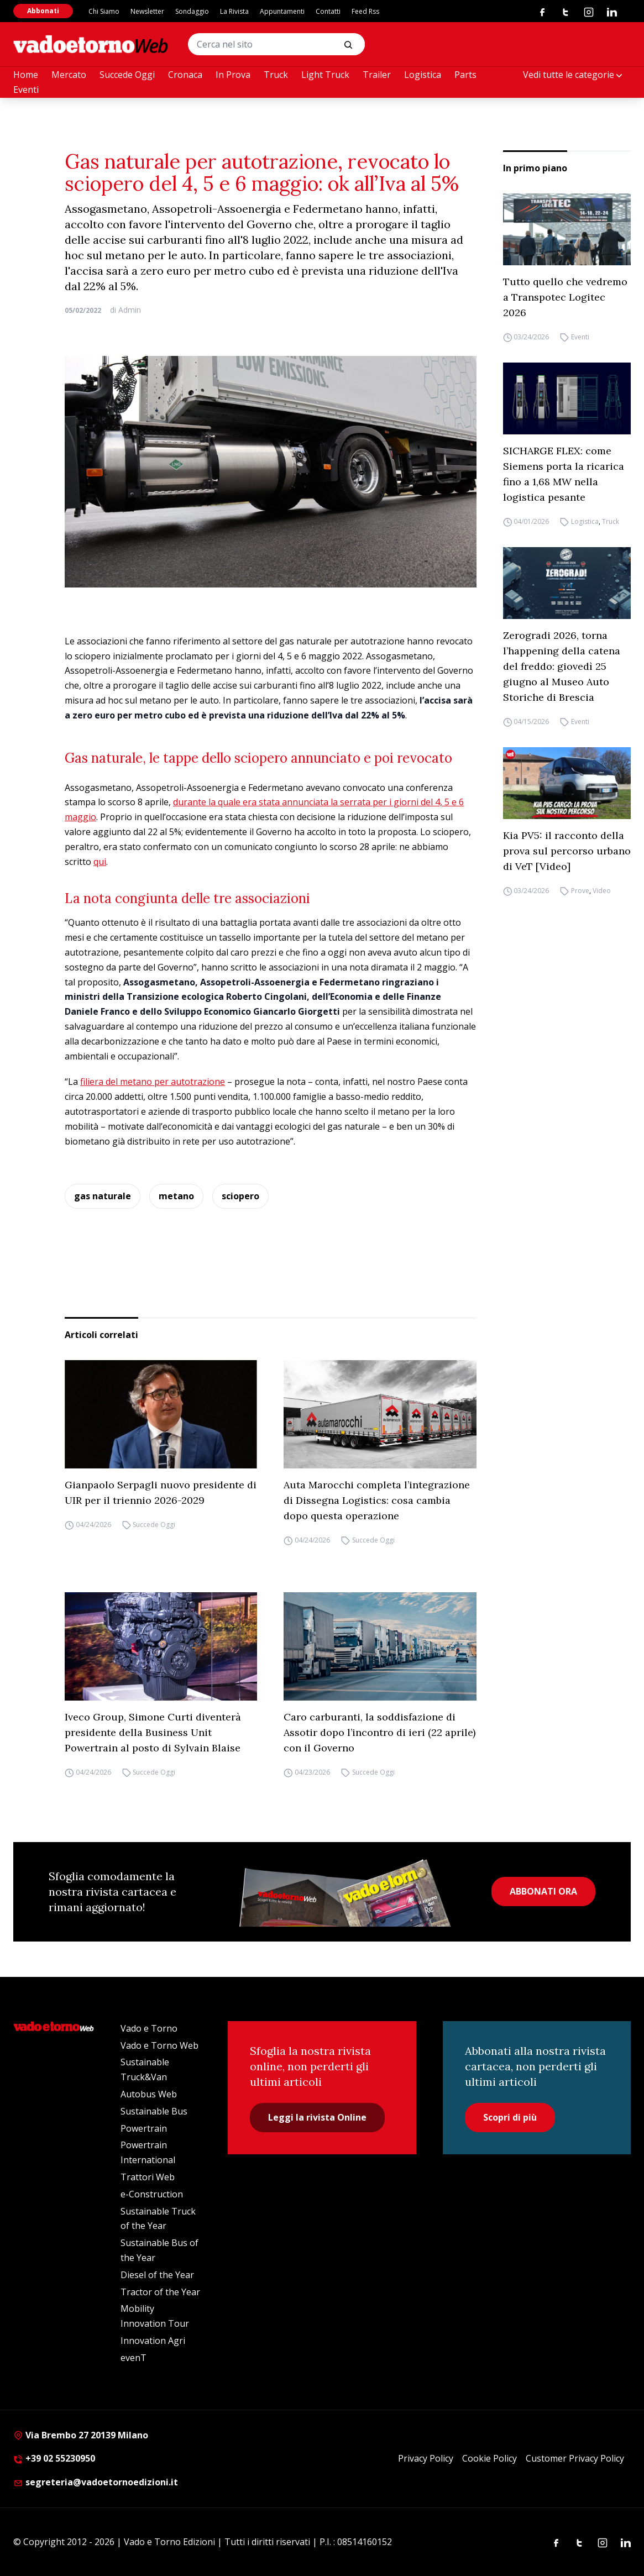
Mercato (68, 75)
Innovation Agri (153, 2340)
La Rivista (234, 11)
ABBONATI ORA (543, 1891)
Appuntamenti (282, 11)
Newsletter (147, 11)
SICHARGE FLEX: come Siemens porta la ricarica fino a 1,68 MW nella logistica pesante (563, 473)
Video (602, 890)
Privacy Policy (425, 2458)
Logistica (422, 75)
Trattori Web (148, 2177)
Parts (465, 75)
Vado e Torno (149, 2028)
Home (25, 75)
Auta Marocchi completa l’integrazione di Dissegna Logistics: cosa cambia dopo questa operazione (377, 1500)
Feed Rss (365, 11)
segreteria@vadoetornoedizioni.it (95, 2482)
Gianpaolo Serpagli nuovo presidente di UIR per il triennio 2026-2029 (160, 1492)
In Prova (233, 75)
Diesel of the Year (157, 2275)
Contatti (328, 11)
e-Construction (152, 2194)
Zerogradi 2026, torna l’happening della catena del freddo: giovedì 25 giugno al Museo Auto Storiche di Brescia (561, 666)
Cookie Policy (489, 2458)
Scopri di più (510, 2117)
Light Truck (325, 75)
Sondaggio (192, 11)
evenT (133, 2358)
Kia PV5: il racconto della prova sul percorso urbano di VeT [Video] (567, 851)
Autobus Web (149, 2094)
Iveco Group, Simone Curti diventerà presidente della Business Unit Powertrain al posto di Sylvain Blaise (153, 1732)
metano (176, 1196)
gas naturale (102, 1196)
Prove (580, 890)
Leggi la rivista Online (317, 2117)
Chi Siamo (103, 11)
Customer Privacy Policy (575, 2458)
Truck (276, 75)
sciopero (240, 1196)
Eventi (26, 89)
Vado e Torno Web (159, 2045)
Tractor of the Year (160, 2292)
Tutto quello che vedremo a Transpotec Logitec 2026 (565, 297)
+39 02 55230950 (54, 2458)
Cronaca (185, 75)
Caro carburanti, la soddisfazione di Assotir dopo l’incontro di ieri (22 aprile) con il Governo (379, 1732)
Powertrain (144, 2128)
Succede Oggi (127, 75)
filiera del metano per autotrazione (152, 1081)
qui (99, 862)
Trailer (377, 75)
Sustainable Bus (154, 2111)
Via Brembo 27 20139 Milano (80, 2435)
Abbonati (43, 10)
